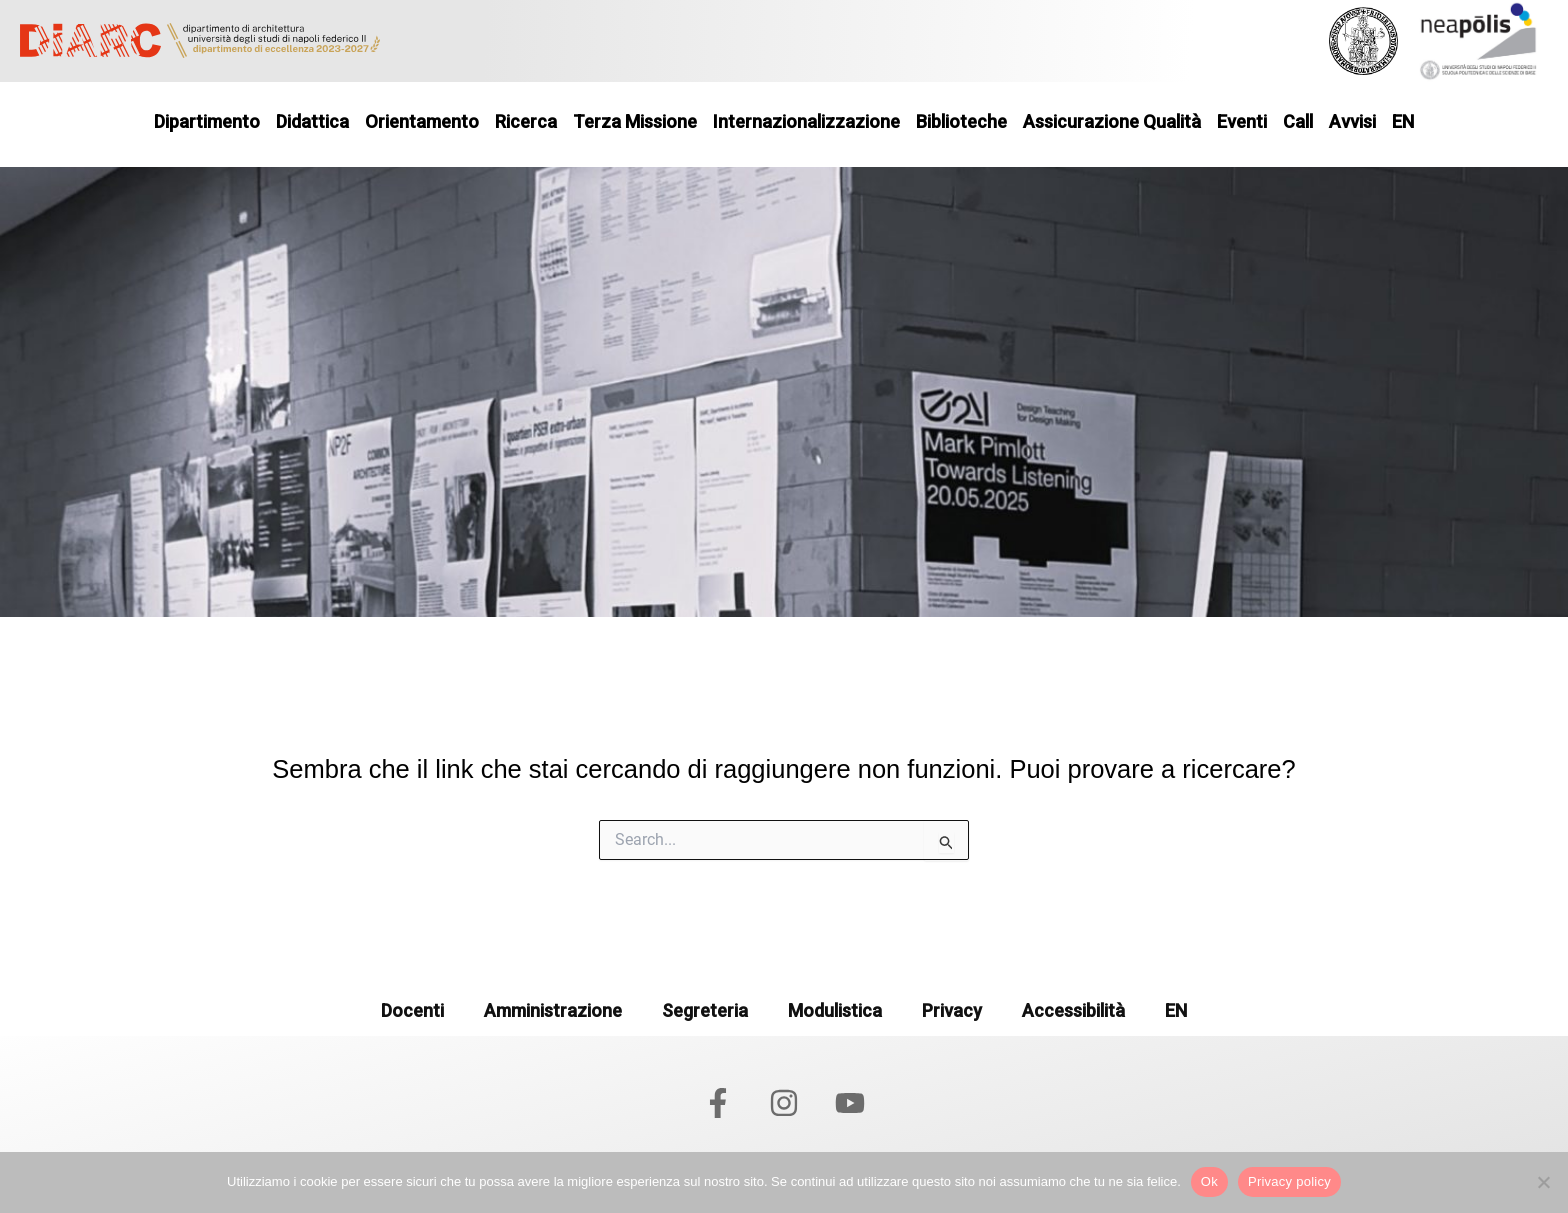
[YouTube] (850, 1103)
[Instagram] (784, 1103)
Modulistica (835, 1010)
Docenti (412, 1010)
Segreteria (705, 1010)
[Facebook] (718, 1103)
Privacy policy (1289, 1181)
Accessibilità (1073, 1010)
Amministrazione (553, 1010)
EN (1176, 1010)
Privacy (952, 1010)
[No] (1543, 1182)
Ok (1209, 1181)
